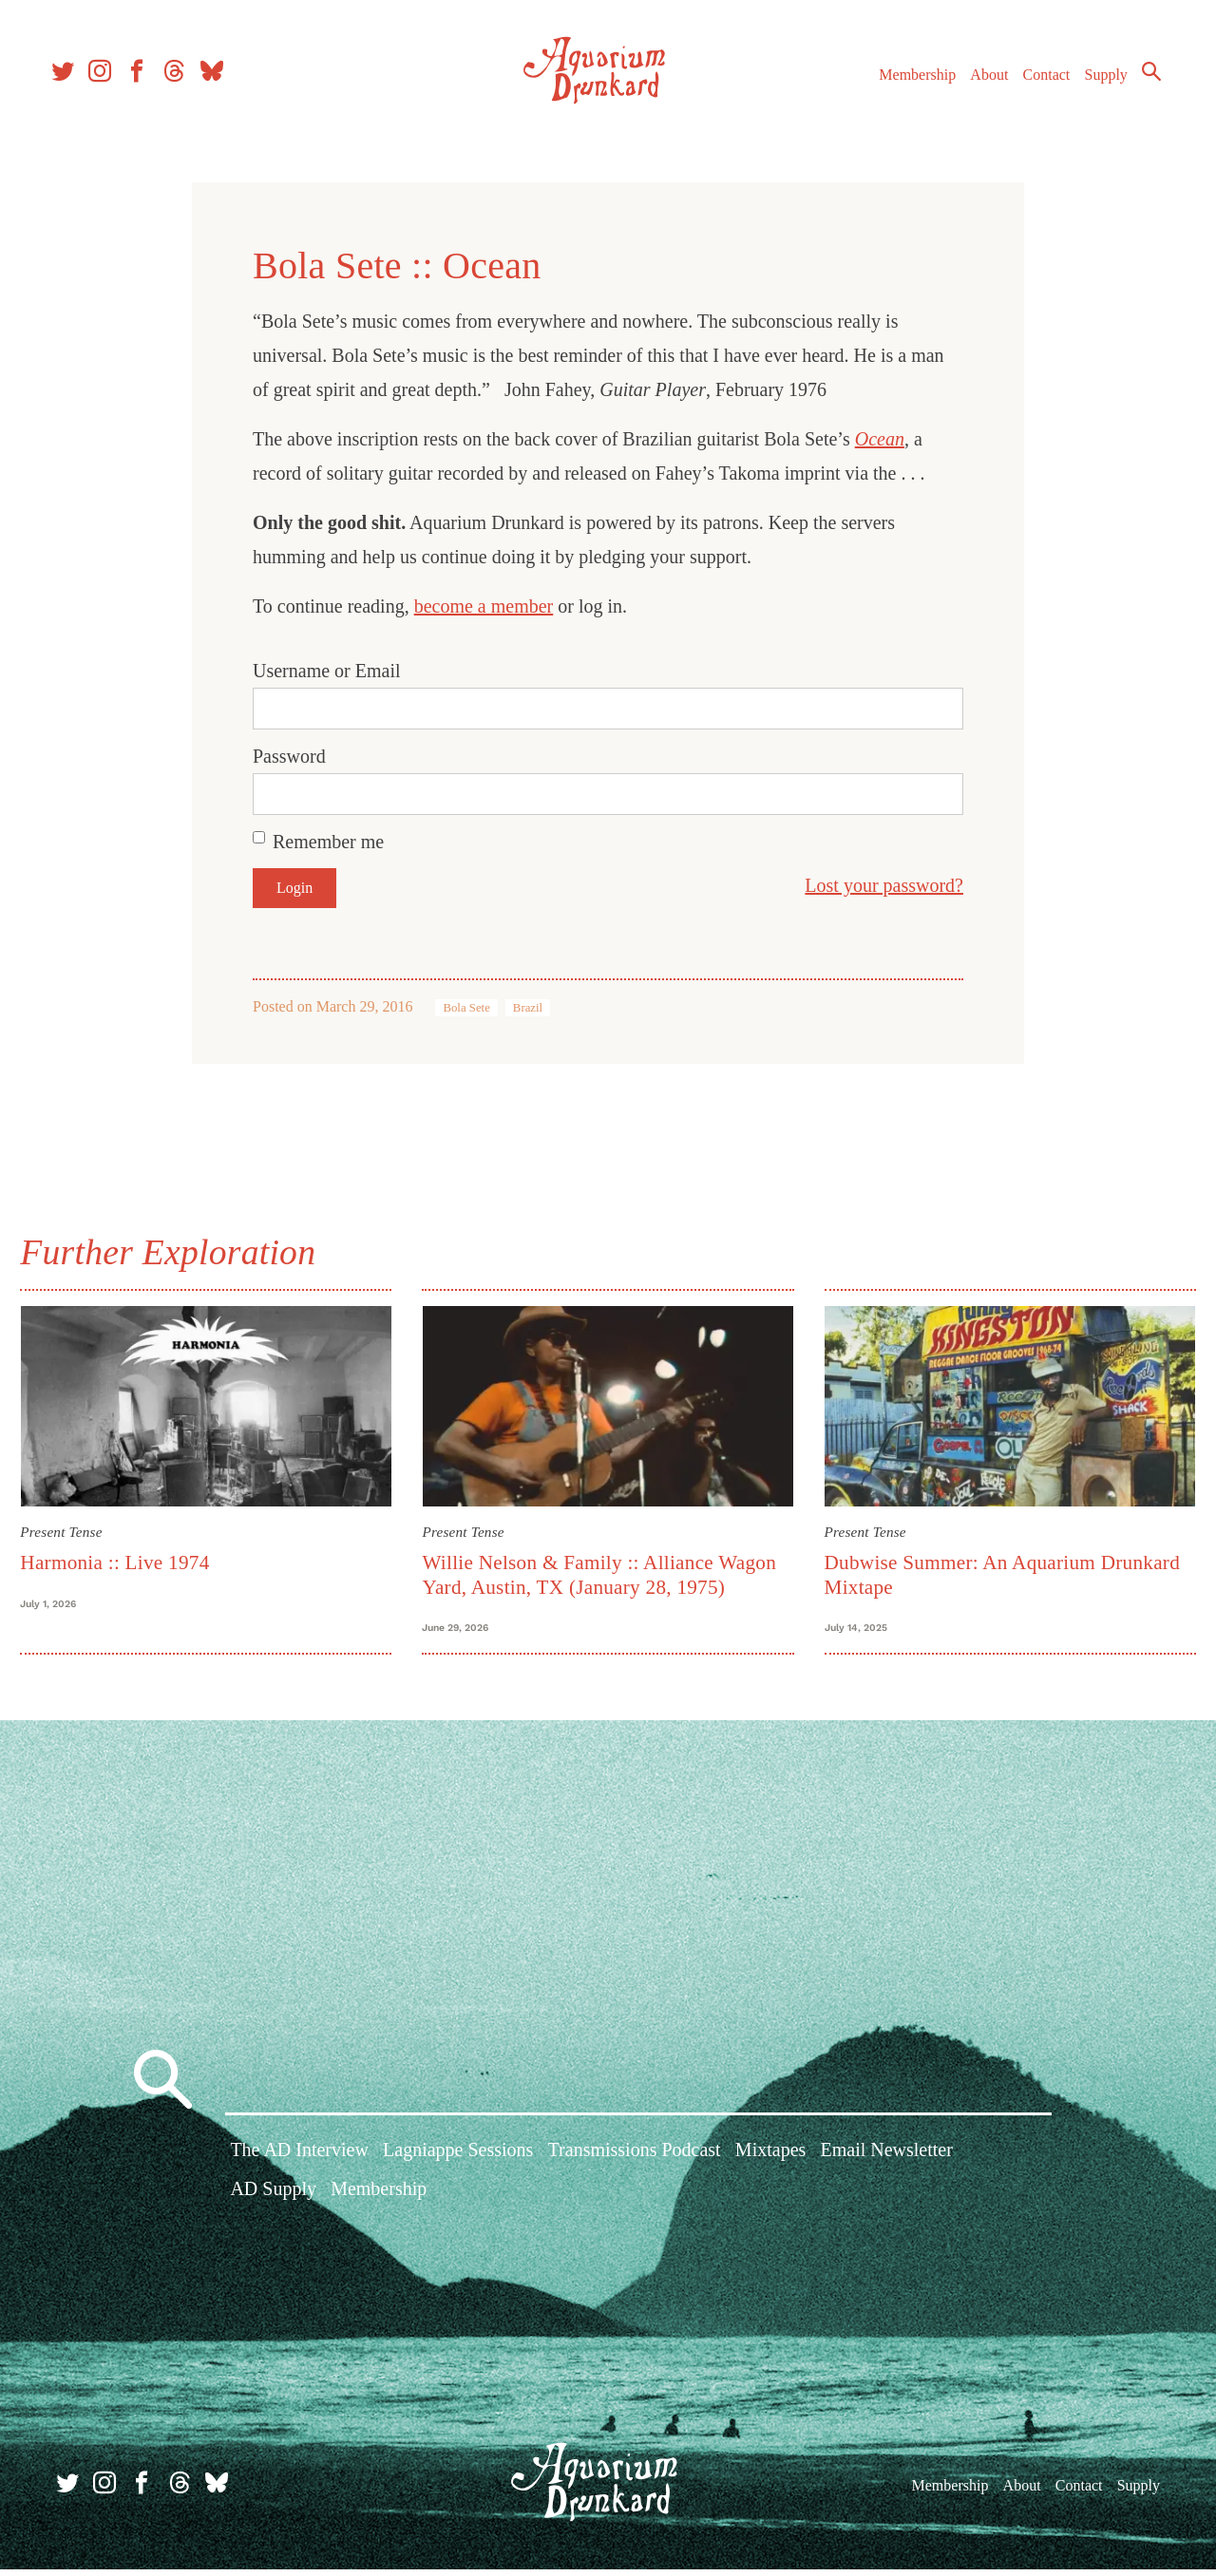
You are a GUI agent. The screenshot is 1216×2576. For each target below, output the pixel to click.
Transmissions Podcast (634, 2160)
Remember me (328, 841)
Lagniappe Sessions (458, 2160)
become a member (484, 606)
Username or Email (327, 670)
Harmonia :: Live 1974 (124, 1558)
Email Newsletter (886, 2160)
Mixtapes (770, 2160)
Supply (1095, 84)
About (978, 84)
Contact (1035, 84)
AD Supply (273, 2199)
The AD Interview (299, 2160)
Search (1140, 80)
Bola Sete (466, 1007)
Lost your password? (884, 885)
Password (289, 756)
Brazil (527, 1007)
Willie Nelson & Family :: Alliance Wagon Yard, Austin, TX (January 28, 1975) (603, 1570)
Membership (905, 84)
